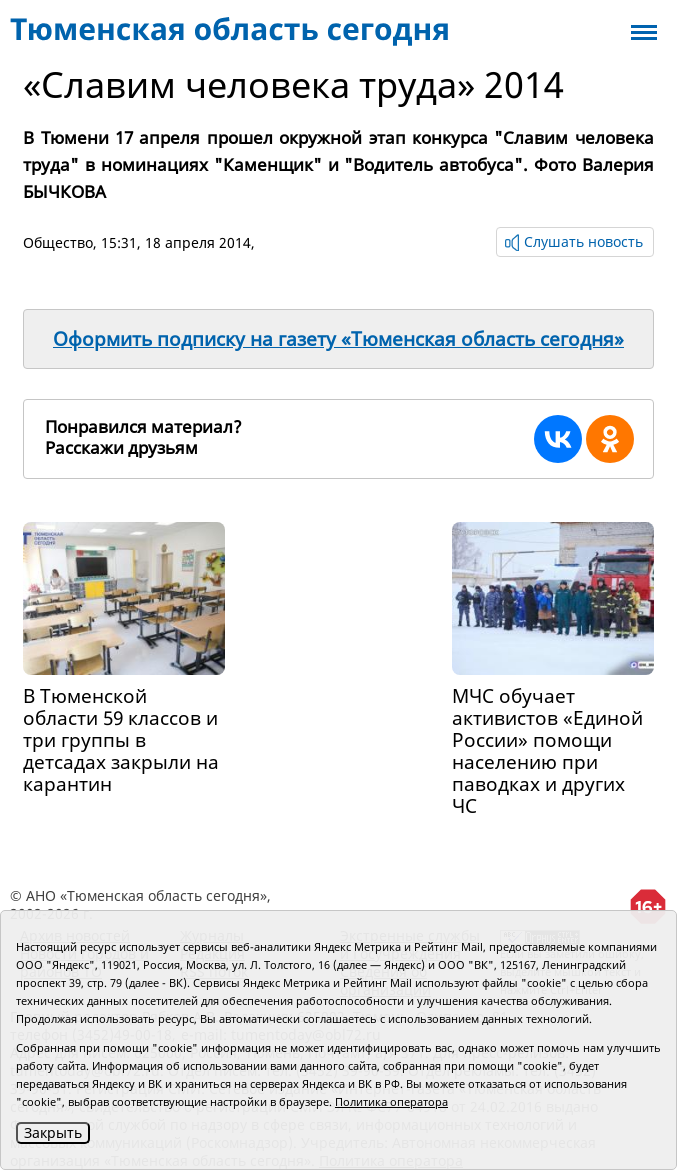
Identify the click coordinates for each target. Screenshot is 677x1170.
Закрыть (53, 1132)
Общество (58, 242)
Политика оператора (391, 1101)
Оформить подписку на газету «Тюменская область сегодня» (338, 339)
